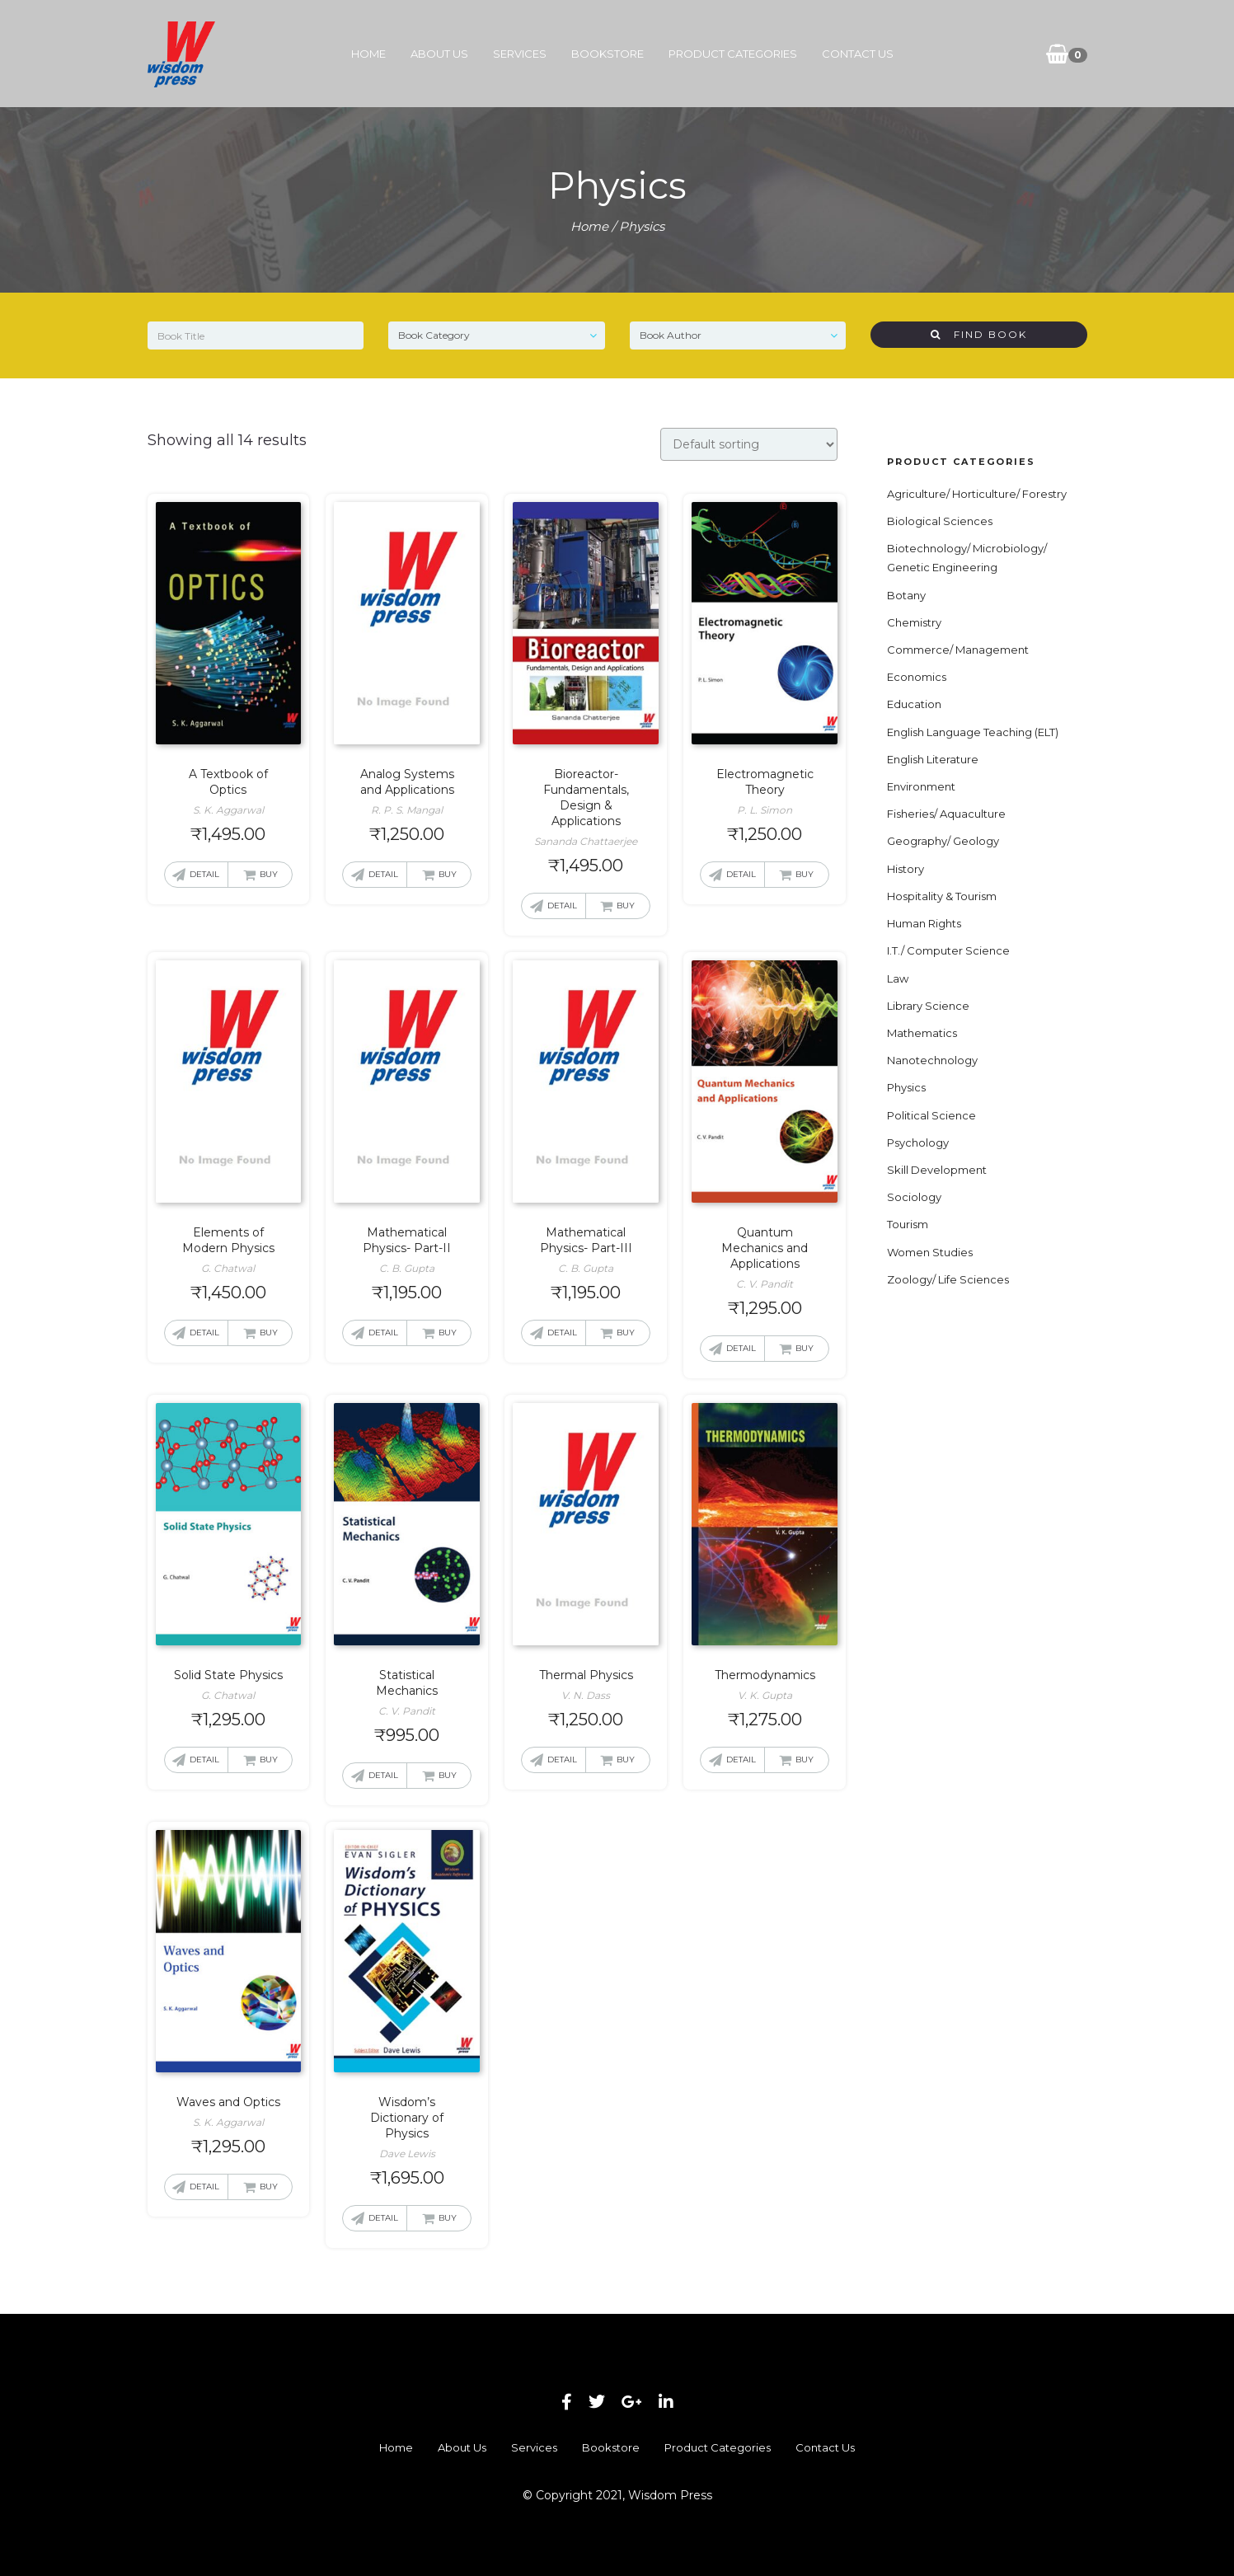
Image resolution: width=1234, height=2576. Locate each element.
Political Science (931, 1115)
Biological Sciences (939, 521)
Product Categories (733, 53)
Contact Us (858, 53)
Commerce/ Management (958, 649)
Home (368, 53)
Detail (204, 874)
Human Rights (924, 923)
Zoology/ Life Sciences (948, 1279)
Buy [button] (269, 874)
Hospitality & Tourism (942, 896)
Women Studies (930, 1252)
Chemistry (914, 622)
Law (897, 978)
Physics (906, 1087)
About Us (439, 53)
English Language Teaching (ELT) (972, 732)
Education (914, 704)
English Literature (932, 759)
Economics (916, 676)
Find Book (979, 334)
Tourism (907, 1224)
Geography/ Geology (943, 840)
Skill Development (937, 1169)
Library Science (928, 1005)
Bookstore (607, 53)
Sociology (914, 1197)
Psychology (918, 1142)
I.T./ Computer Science (948, 950)
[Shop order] (749, 444)
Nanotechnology (932, 1060)
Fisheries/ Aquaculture (946, 813)
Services (520, 53)
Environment (921, 786)
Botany (906, 595)
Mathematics (922, 1032)
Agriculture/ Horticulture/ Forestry (977, 493)
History (905, 868)
